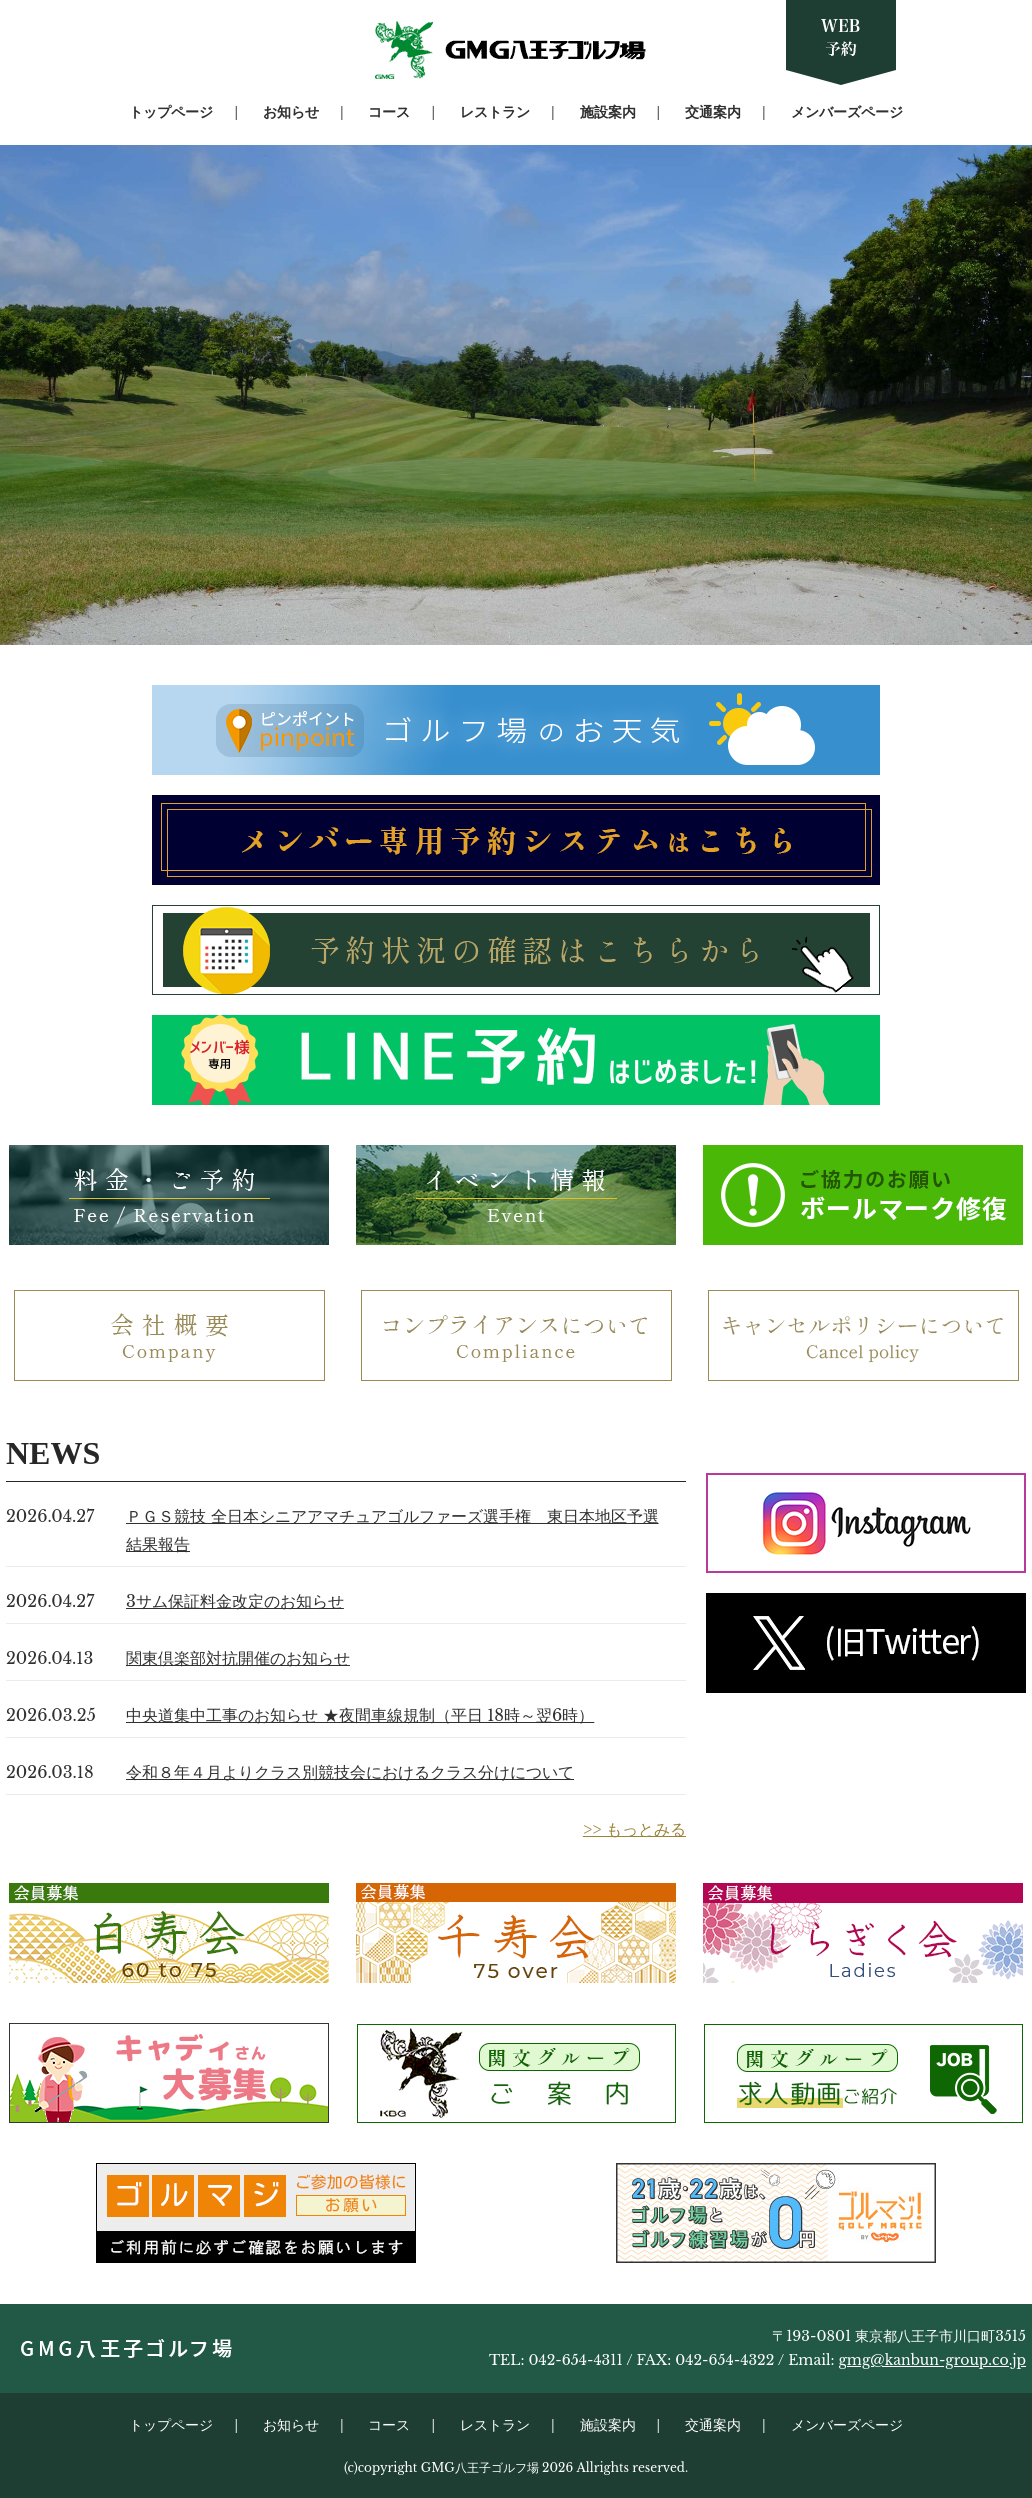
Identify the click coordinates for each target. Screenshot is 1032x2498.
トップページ (171, 112)
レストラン (495, 112)
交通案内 (713, 112)
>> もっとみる (634, 1829)
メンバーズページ (847, 112)
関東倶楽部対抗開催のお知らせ (238, 1658)
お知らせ (291, 112)
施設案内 (608, 112)
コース (389, 112)
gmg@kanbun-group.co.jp (932, 2360)
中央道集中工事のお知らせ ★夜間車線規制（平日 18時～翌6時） (360, 1715)
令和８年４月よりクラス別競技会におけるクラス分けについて (350, 1772)
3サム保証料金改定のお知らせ (235, 1601)
